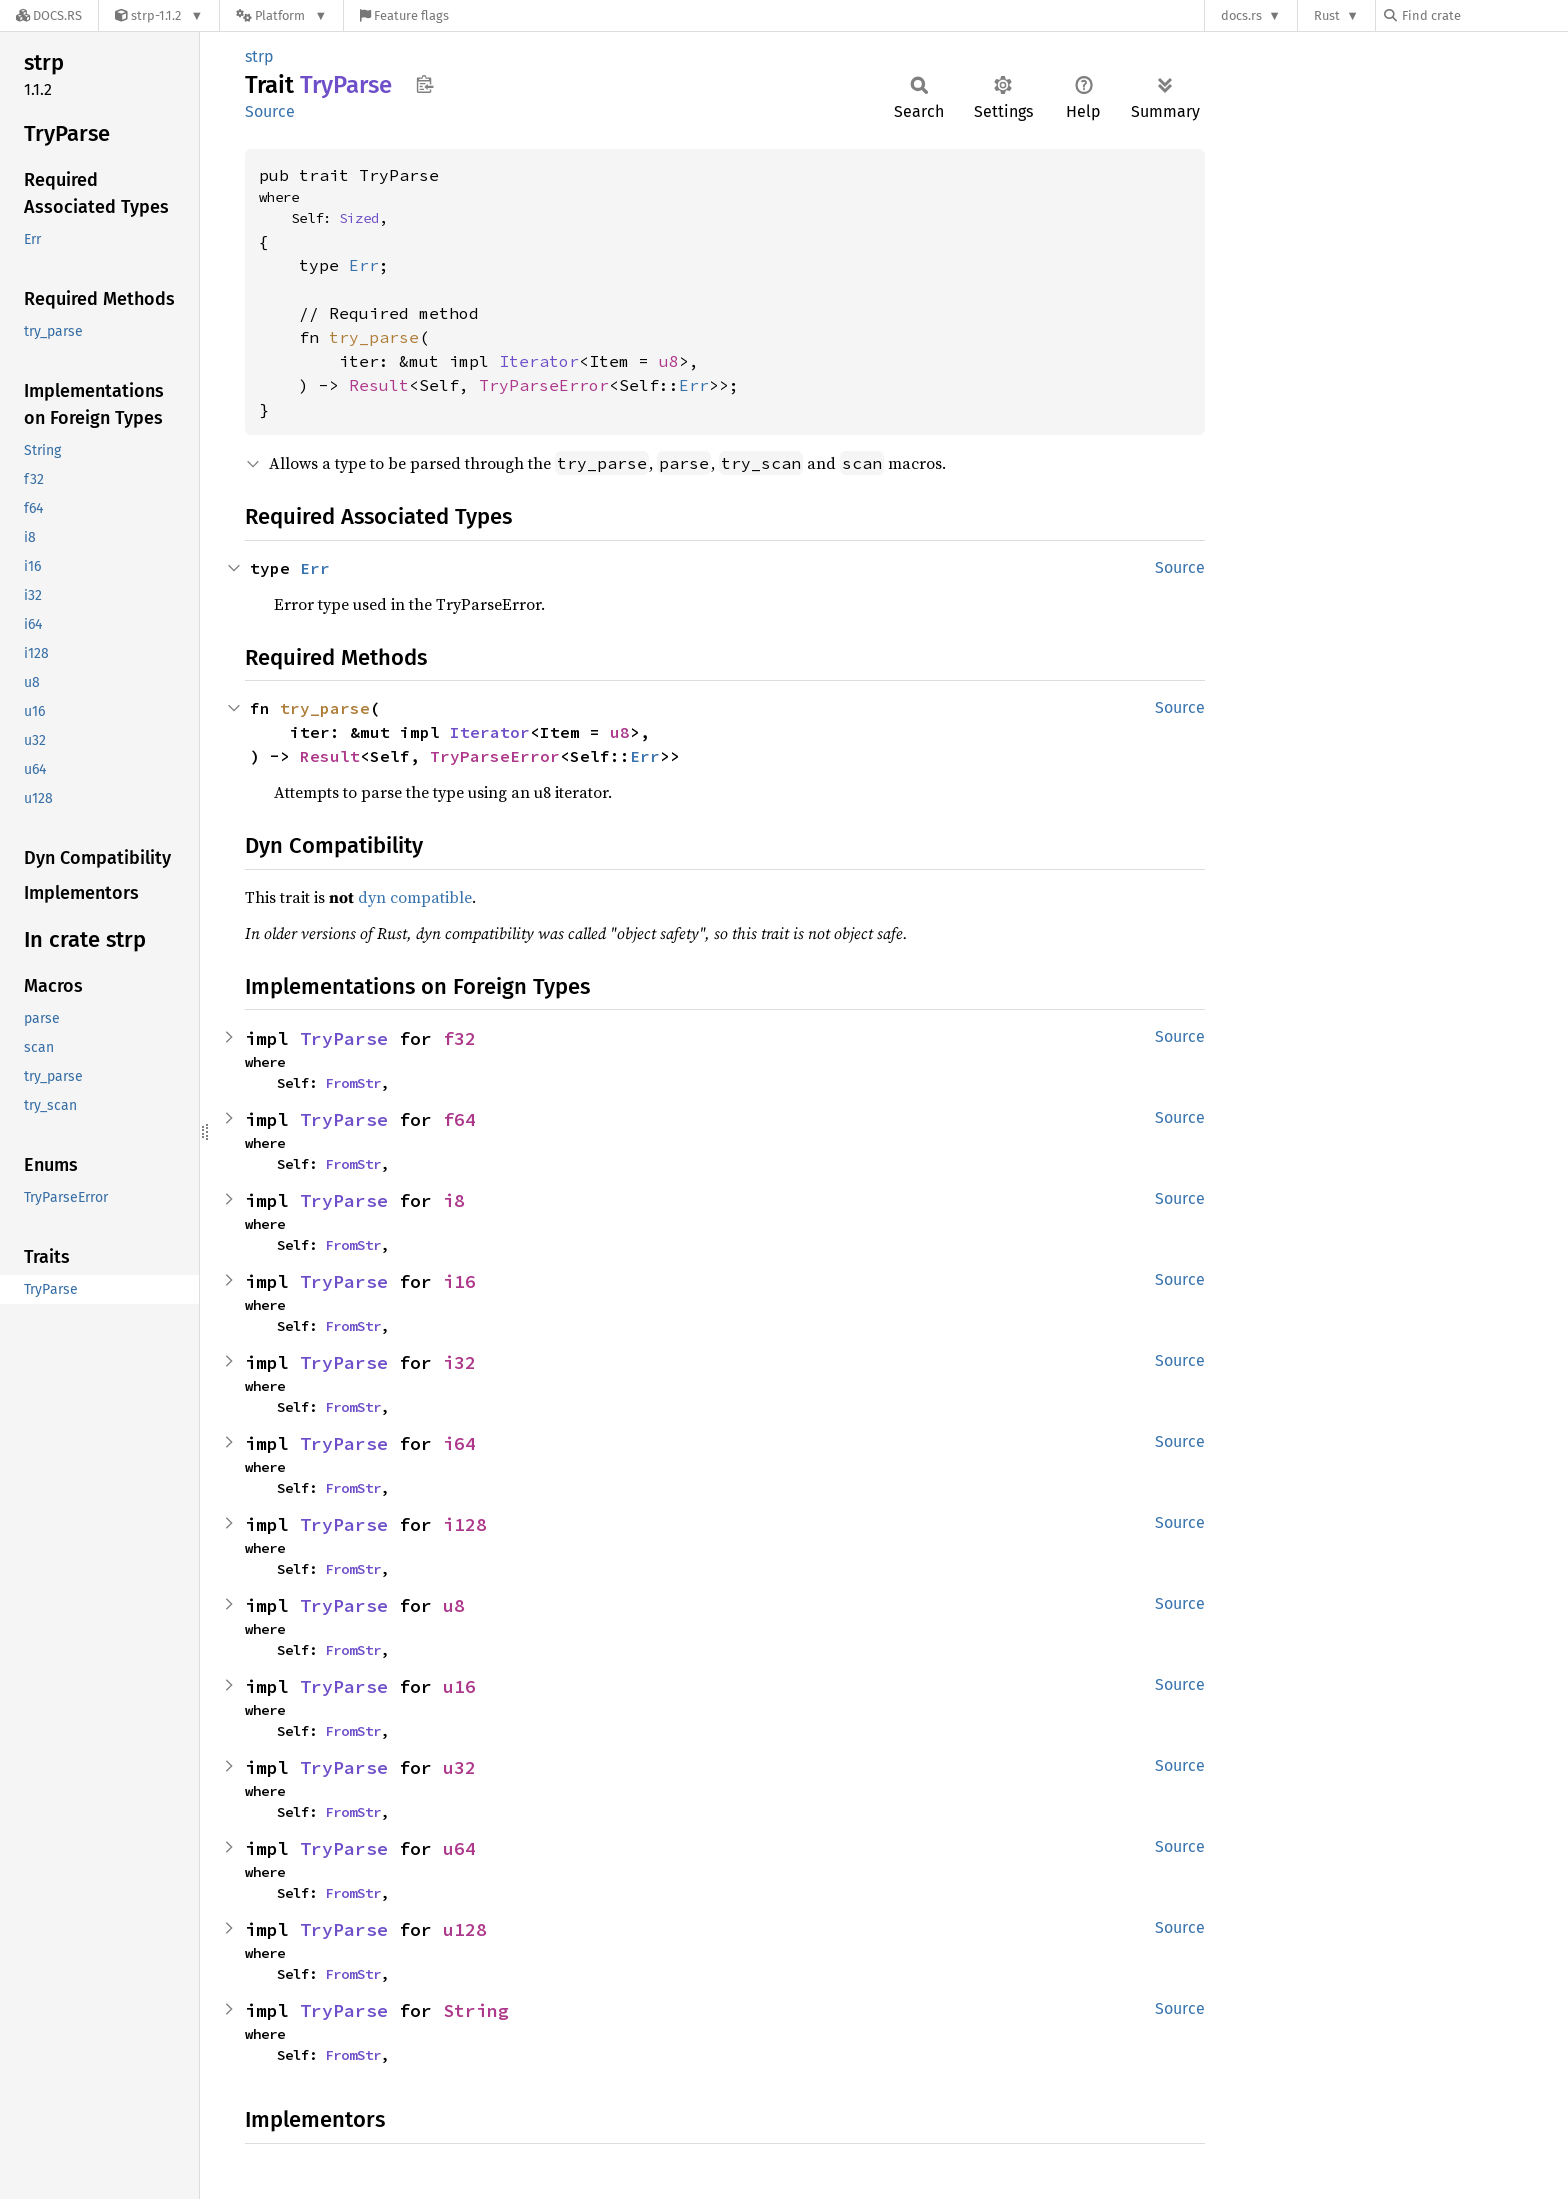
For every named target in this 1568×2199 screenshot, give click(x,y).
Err (364, 265)
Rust (1327, 15)
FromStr (353, 1083)
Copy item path (424, 84)
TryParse (344, 1038)
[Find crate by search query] (1484, 15)
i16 (459, 1281)
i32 (459, 1362)
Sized (359, 218)
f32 (459, 1038)
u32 (459, 1767)
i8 (454, 1200)
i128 (465, 1524)
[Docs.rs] (49, 15)
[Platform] (281, 15)
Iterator (539, 361)
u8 (669, 361)
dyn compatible (415, 897)
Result (379, 385)
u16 (459, 1686)
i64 (459, 1443)
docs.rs (1241, 15)
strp (259, 56)
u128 (465, 1929)
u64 (459, 1848)
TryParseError (544, 385)
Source (270, 111)
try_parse (374, 337)
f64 (459, 1119)
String (476, 2010)
